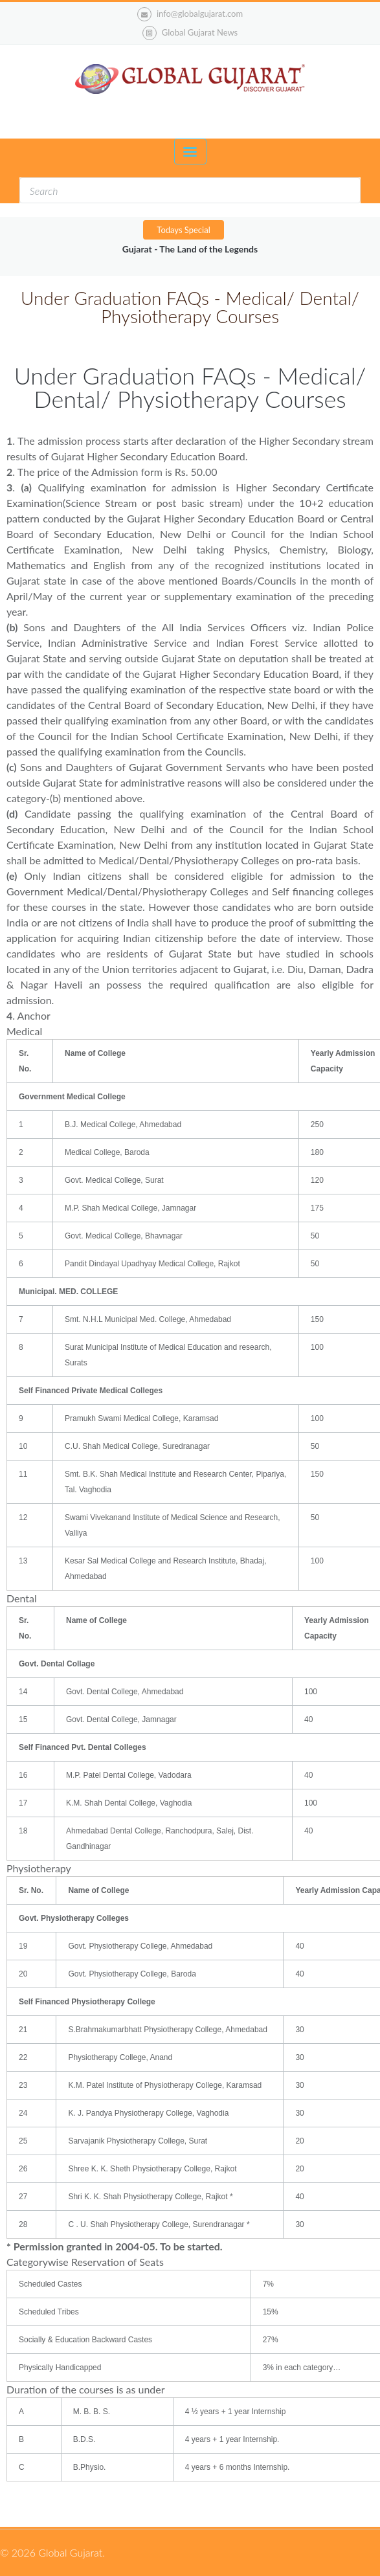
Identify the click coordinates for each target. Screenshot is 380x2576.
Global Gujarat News (200, 32)
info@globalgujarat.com (190, 14)
